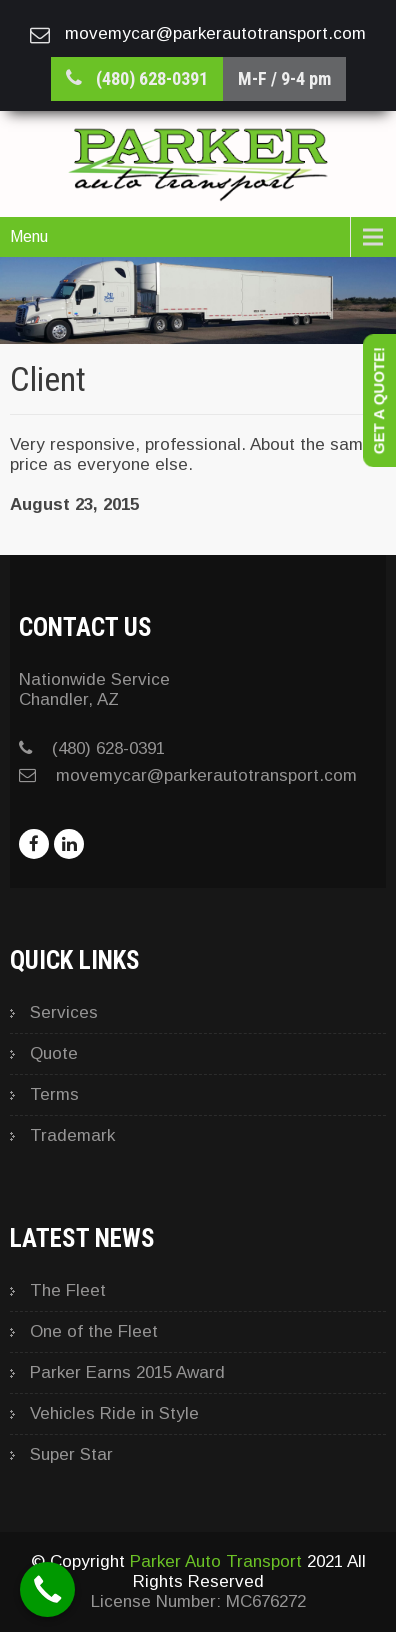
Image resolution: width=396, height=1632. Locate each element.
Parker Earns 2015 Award (127, 1372)
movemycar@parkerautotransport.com (206, 775)
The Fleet (68, 1290)
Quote (54, 1053)
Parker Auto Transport (216, 1561)
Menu (29, 236)
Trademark (72, 1135)
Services (64, 1012)
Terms (54, 1094)
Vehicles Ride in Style (114, 1413)
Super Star (71, 1454)
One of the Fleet (94, 1331)
